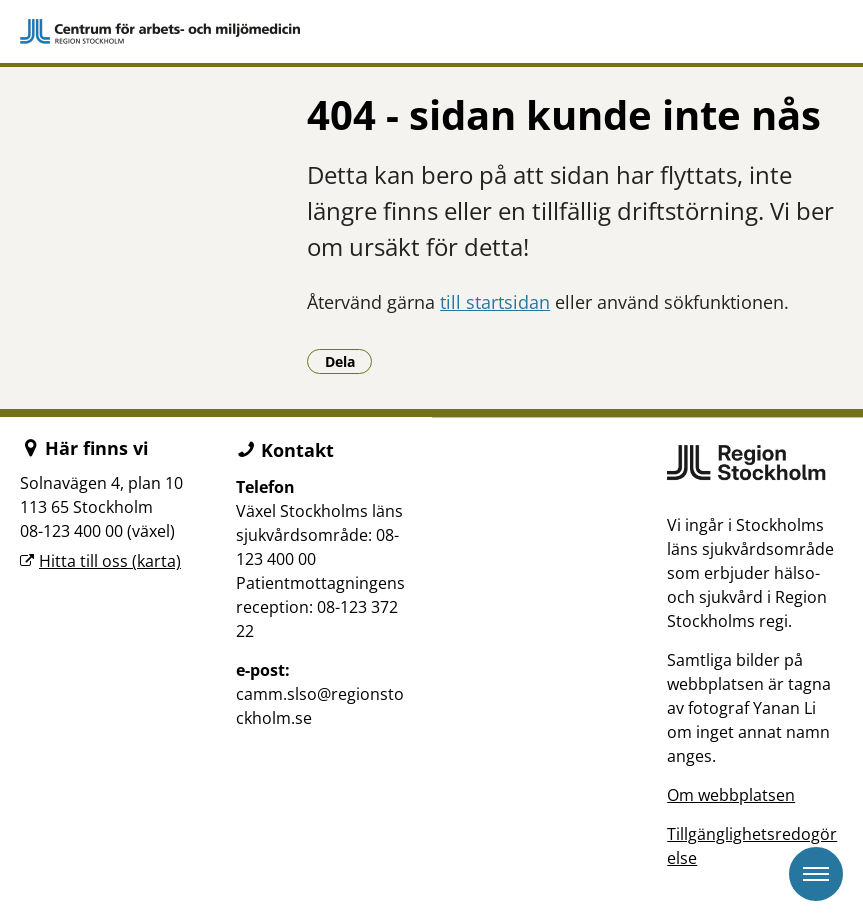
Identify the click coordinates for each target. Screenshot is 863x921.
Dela (349, 361)
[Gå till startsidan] (431, 31)
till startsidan (495, 302)
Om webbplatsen (731, 795)
